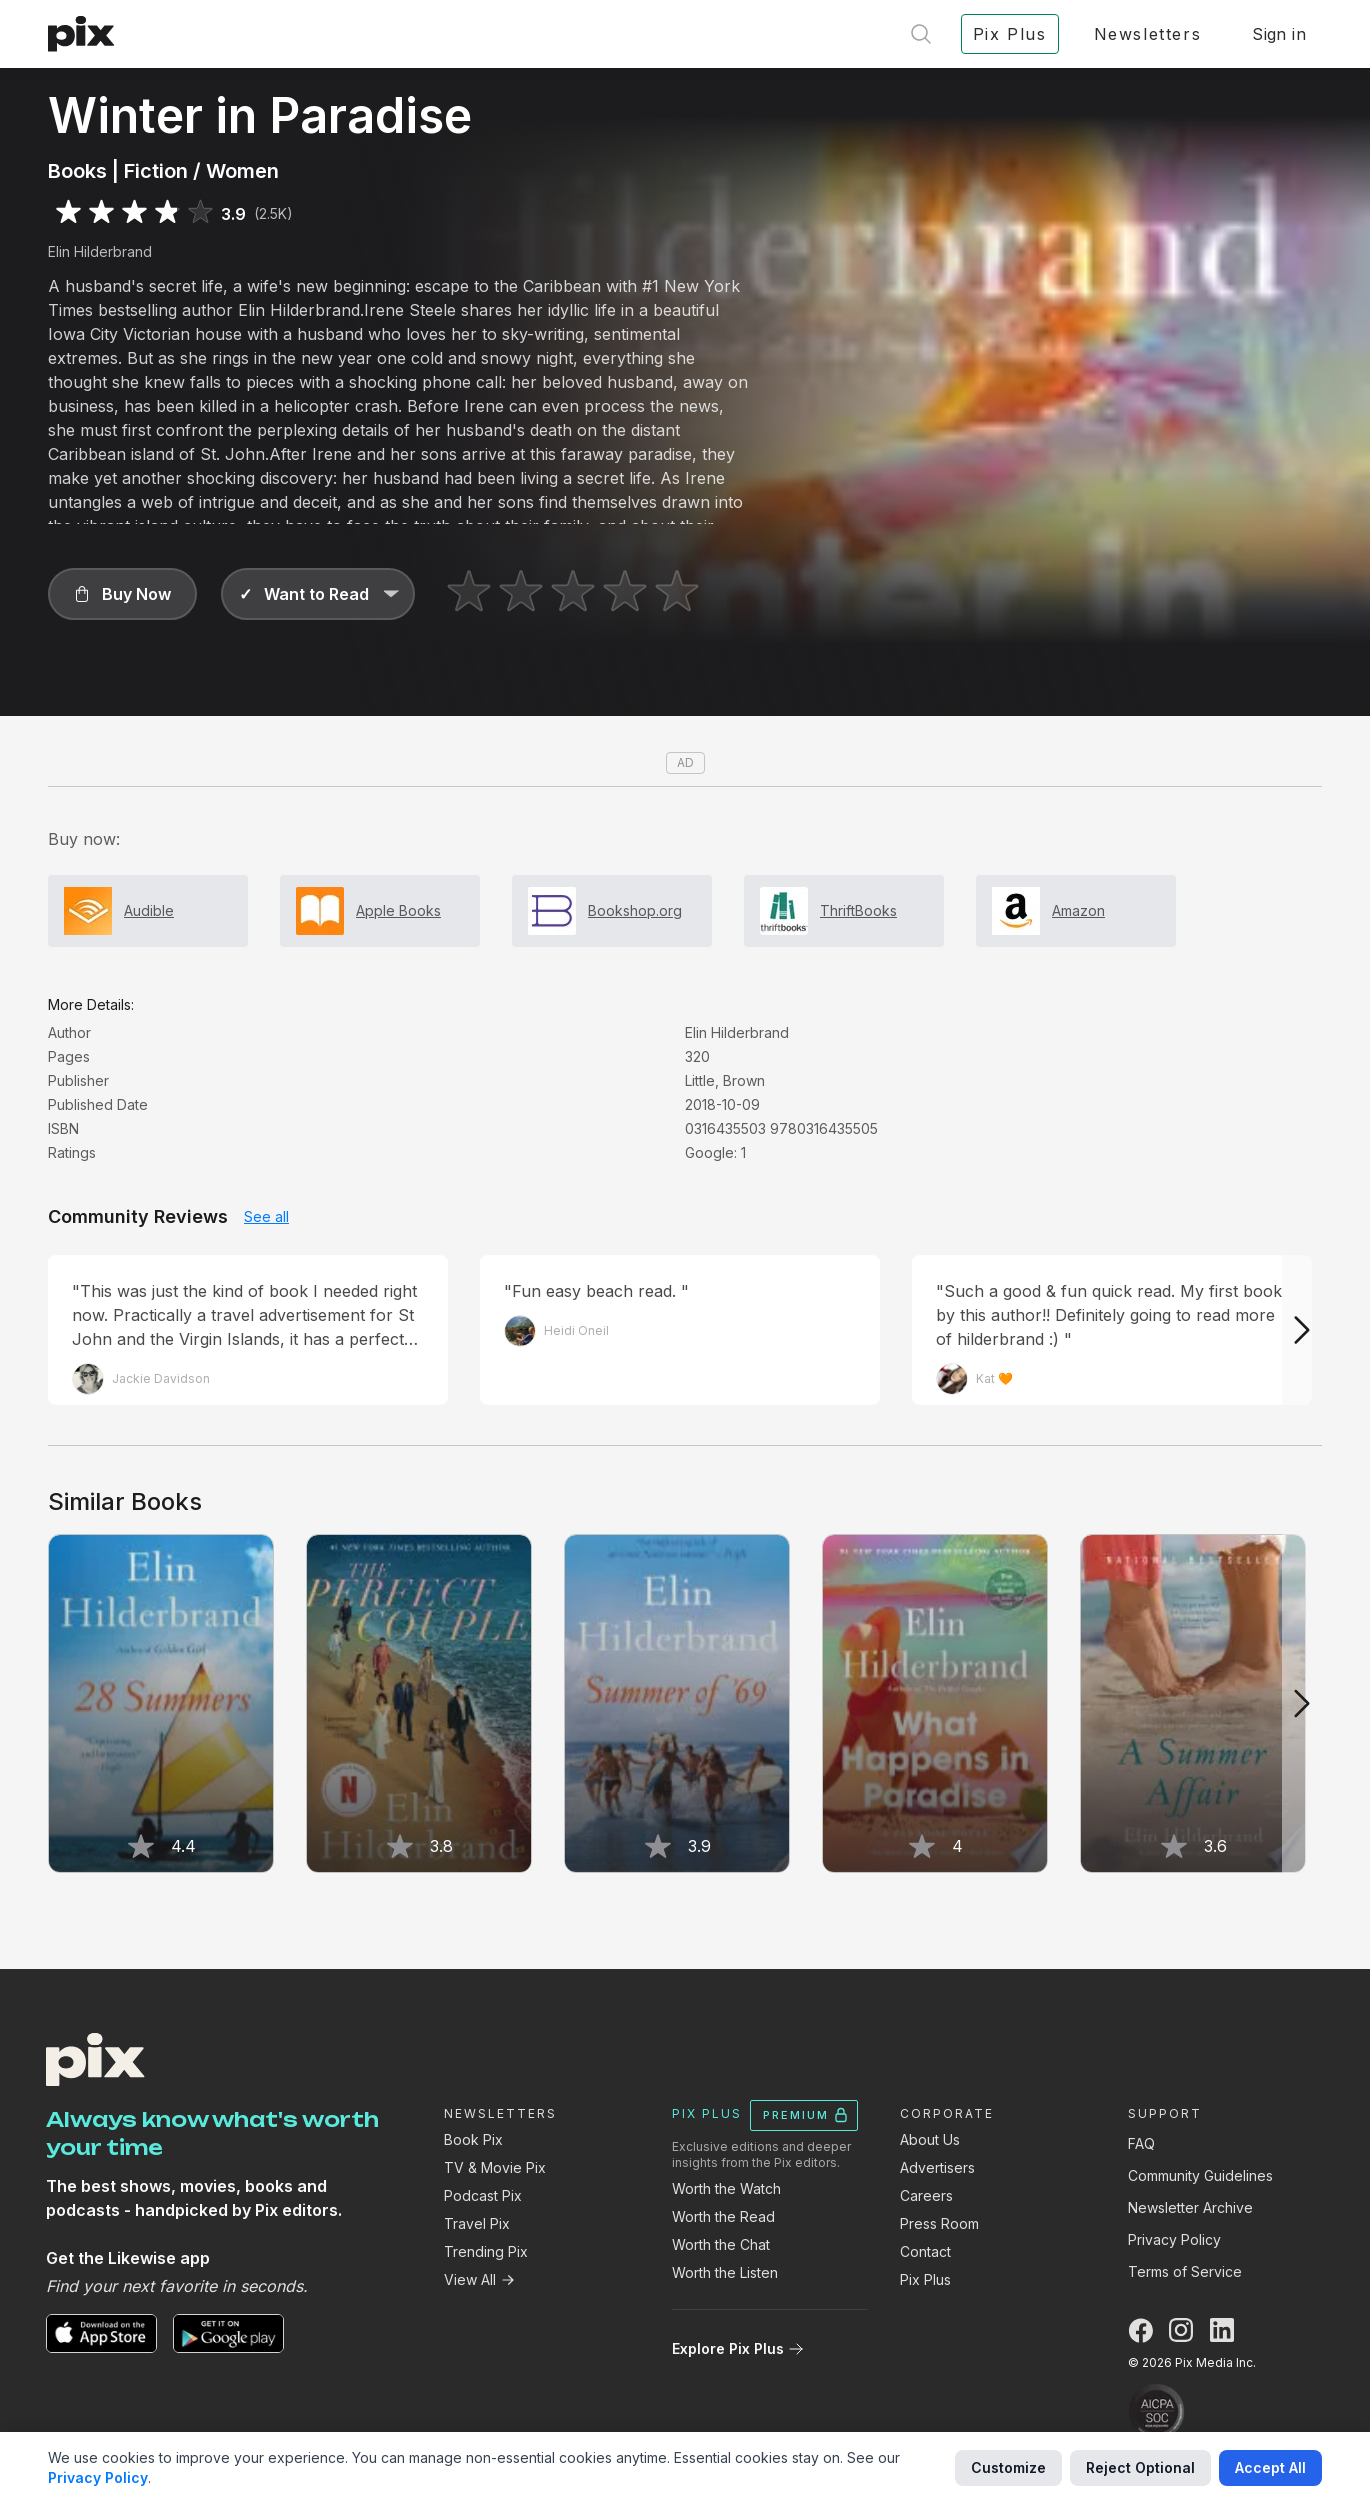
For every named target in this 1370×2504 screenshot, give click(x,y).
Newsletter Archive (1190, 2207)
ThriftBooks (858, 910)
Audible (149, 910)
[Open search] (921, 34)
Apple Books (398, 910)
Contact (925, 2251)
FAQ (1141, 2143)
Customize (1008, 2467)
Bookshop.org (635, 910)
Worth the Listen (725, 2272)
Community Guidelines (1200, 2175)
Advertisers (937, 2167)
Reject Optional (1140, 2467)
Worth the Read (723, 2216)
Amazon (1078, 910)
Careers (926, 2195)
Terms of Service (1185, 2271)
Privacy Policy (1174, 2239)
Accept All (1270, 2467)
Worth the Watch (726, 2188)
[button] (122, 594)
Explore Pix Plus (738, 2348)
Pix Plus (925, 2279)
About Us (930, 2139)
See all (266, 1216)
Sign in (1279, 34)
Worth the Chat (721, 2244)
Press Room (939, 2223)
